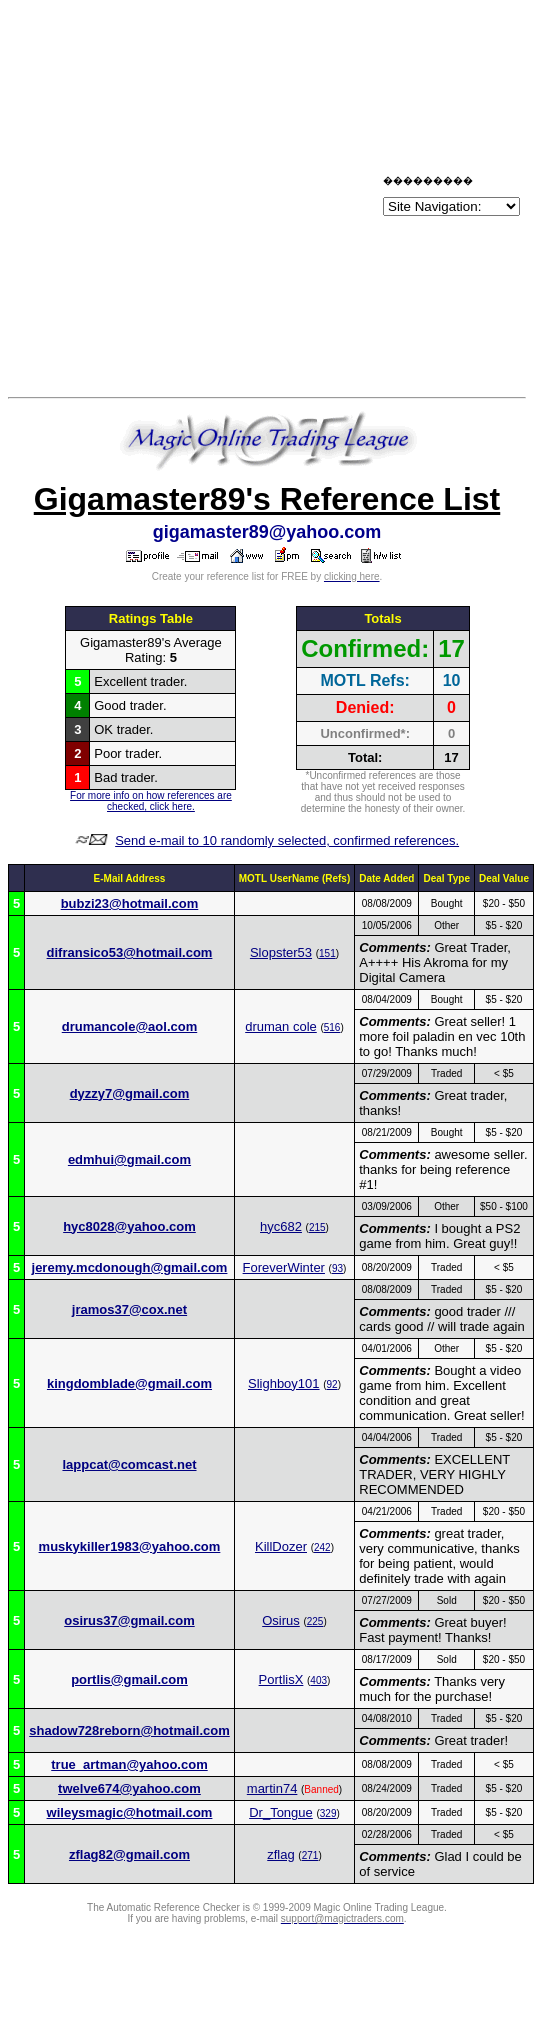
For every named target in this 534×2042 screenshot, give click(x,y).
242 (322, 1547)
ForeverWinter (284, 1267)
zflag (280, 1854)
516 (332, 1027)
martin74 (272, 1788)
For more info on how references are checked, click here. (151, 801)
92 (332, 1384)
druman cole (281, 1026)
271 (310, 1855)
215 (317, 1227)
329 (328, 1813)
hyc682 (281, 1226)
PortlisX (281, 1679)
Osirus (281, 1620)
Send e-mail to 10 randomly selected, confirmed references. (287, 840)
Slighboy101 (284, 1383)
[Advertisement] (191, 199)
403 (318, 1680)
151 (327, 953)
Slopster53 (281, 952)
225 (315, 1621)
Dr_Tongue (281, 1812)
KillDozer (281, 1546)
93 (337, 1268)
